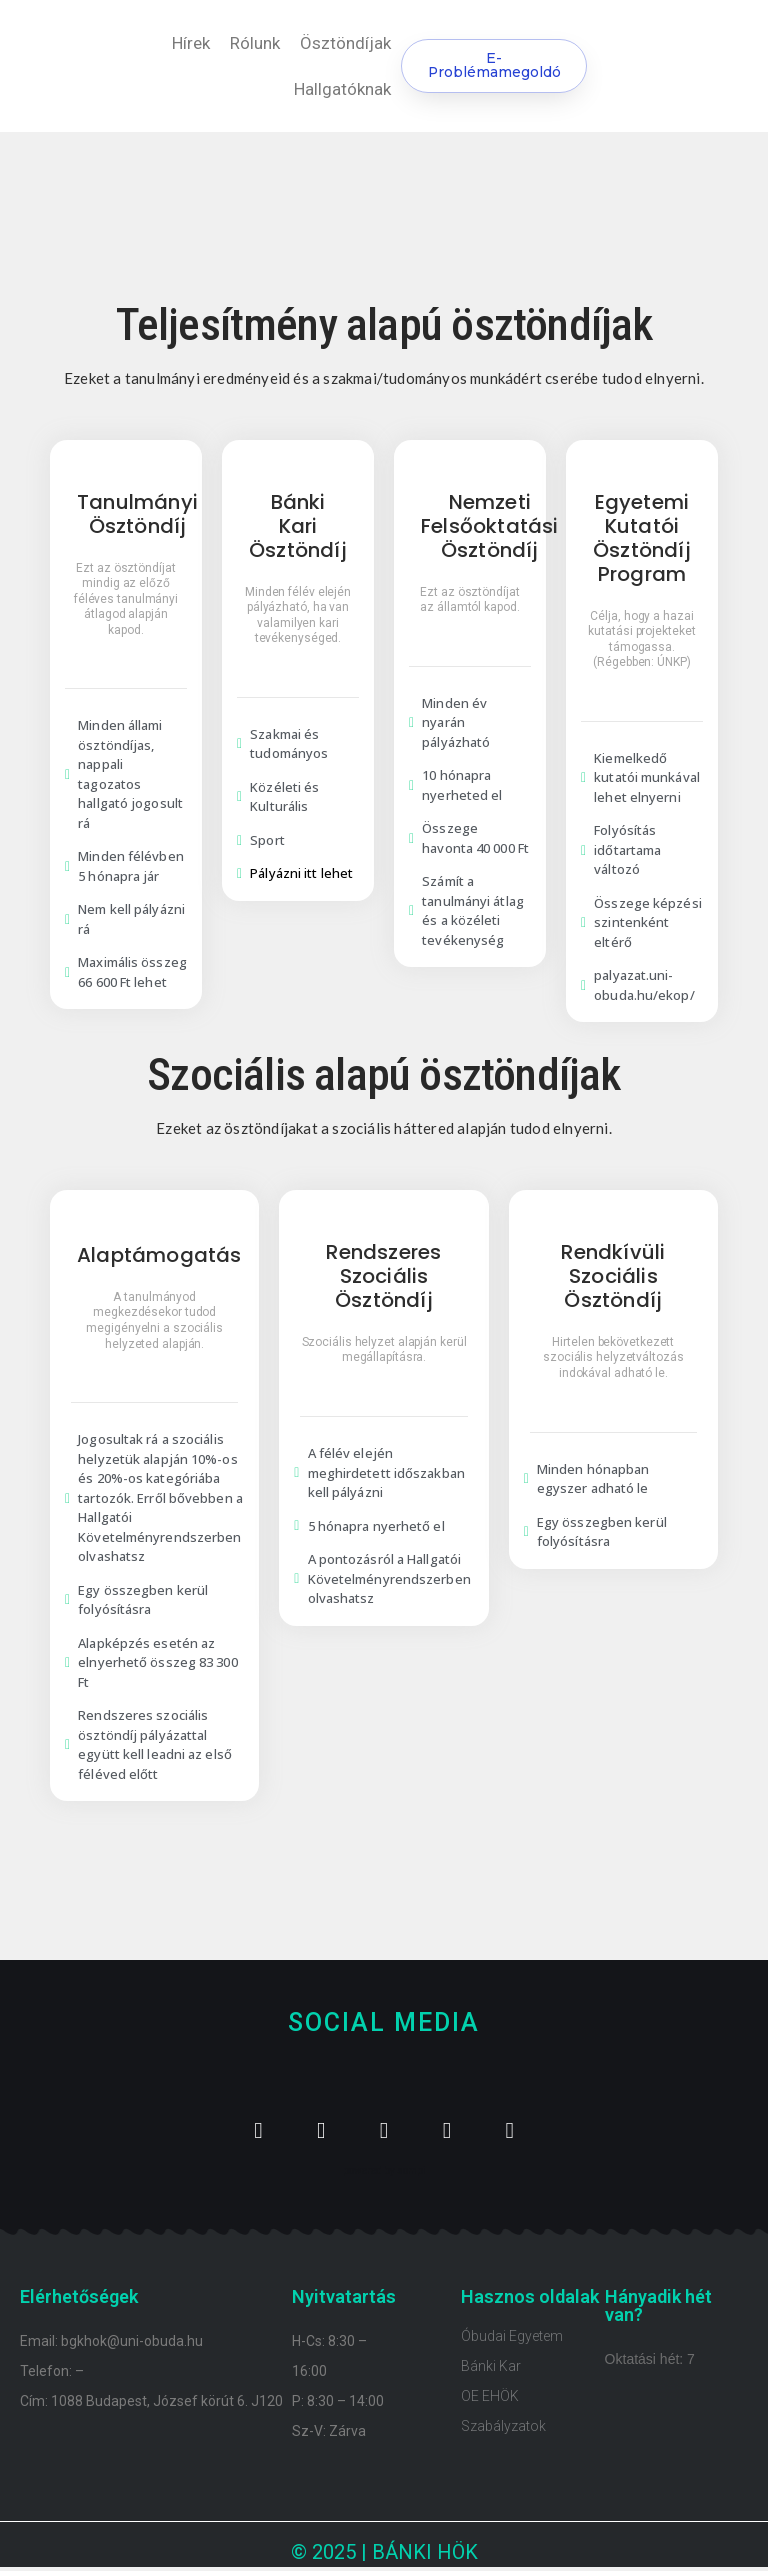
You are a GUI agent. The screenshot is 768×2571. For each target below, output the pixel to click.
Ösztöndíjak (345, 43)
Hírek (191, 43)
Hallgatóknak (342, 89)
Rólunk (255, 43)
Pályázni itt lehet (301, 873)
